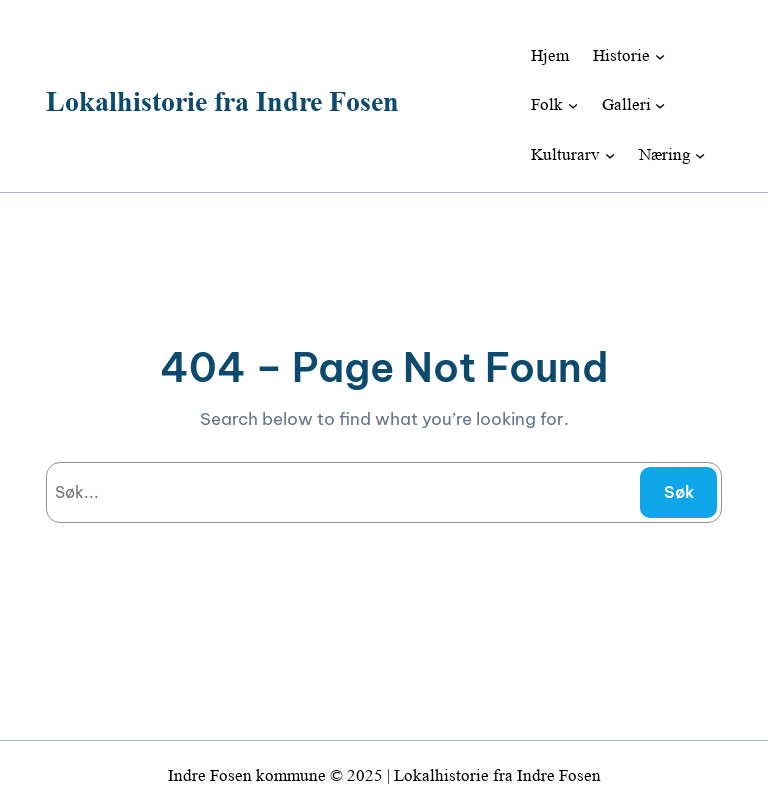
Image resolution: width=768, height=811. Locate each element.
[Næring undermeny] (700, 155)
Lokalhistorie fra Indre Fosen (222, 101)
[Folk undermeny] (573, 105)
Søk (679, 492)
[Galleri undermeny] (660, 105)
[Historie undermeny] (660, 55)
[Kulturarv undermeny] (610, 155)
